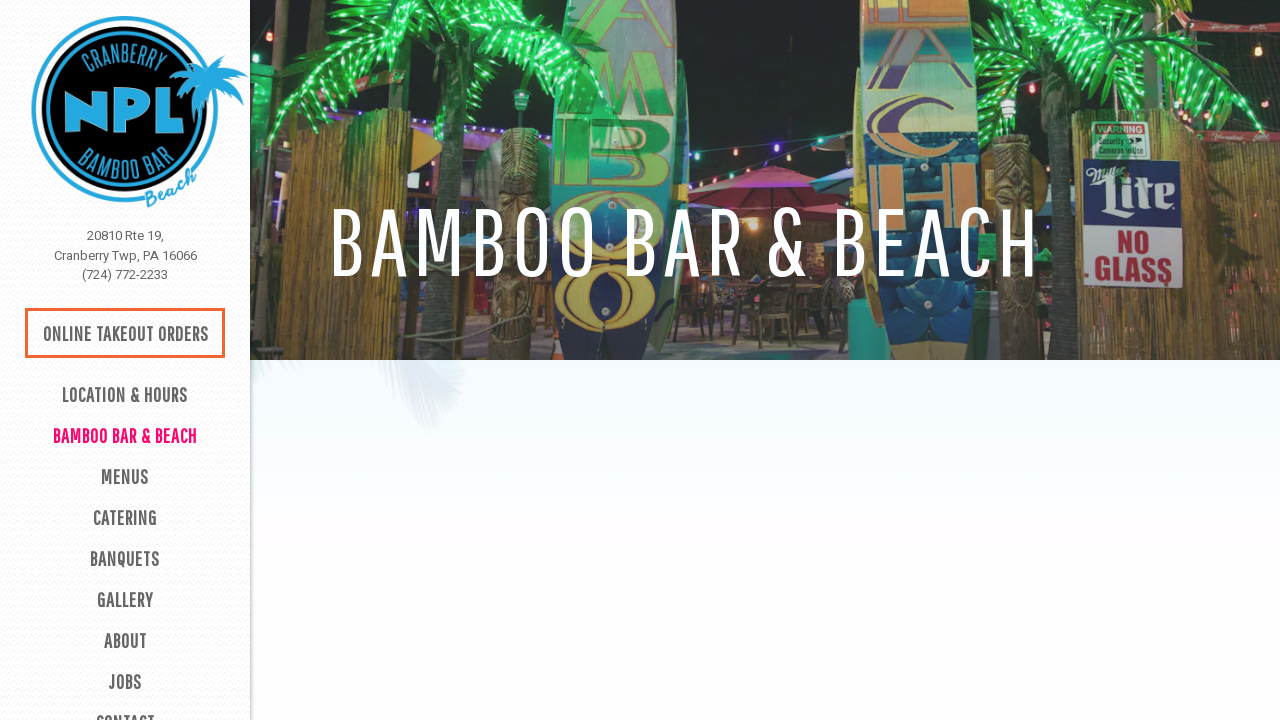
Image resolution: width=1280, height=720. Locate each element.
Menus (125, 476)
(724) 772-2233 (125, 274)
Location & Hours (125, 394)
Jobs (125, 681)
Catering (125, 517)
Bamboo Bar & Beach (125, 435)
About (125, 640)
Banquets (125, 558)
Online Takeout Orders (126, 333)
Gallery (125, 599)
